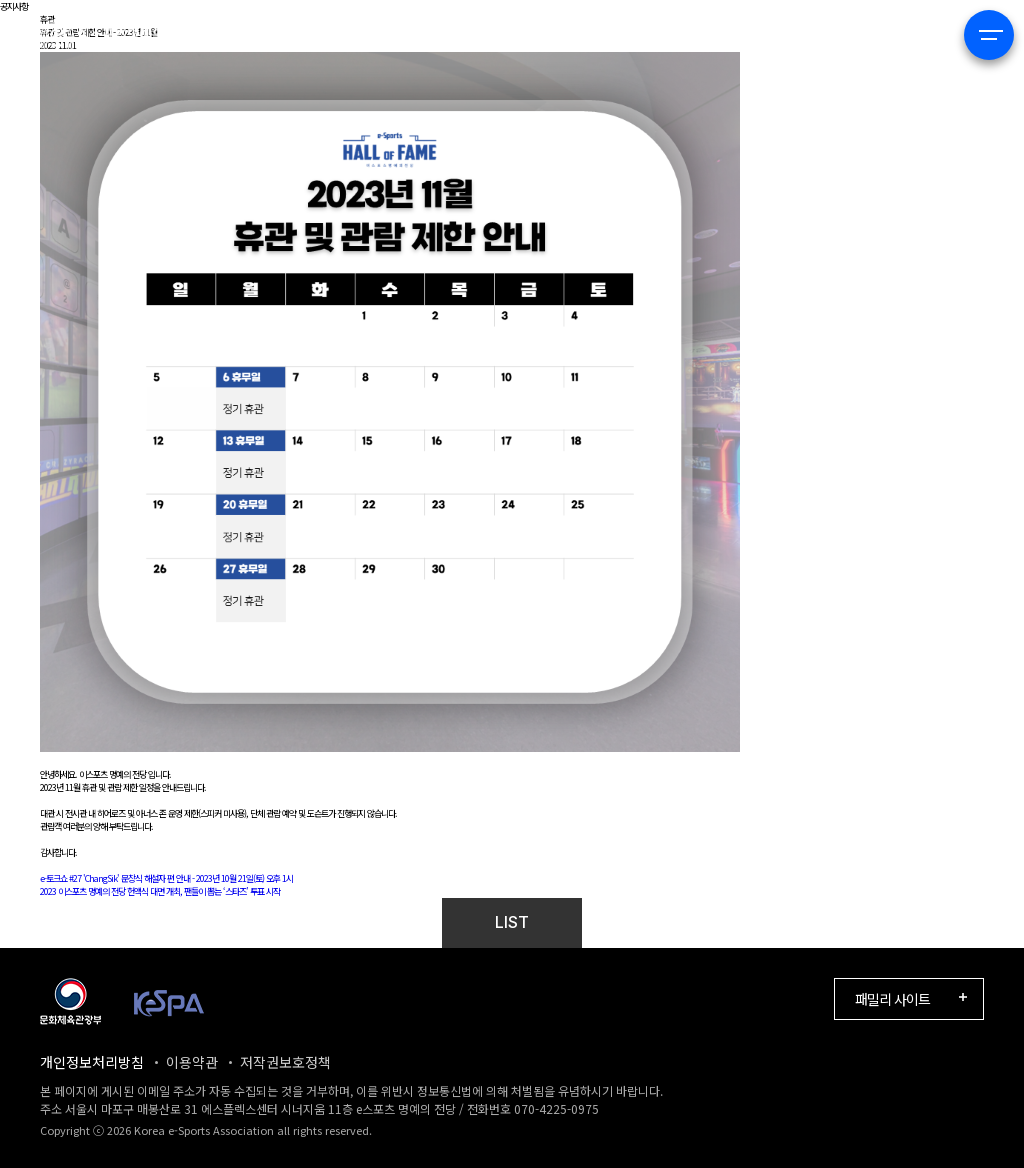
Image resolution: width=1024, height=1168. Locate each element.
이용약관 (192, 1062)
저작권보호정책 (285, 1062)
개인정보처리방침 (92, 1062)
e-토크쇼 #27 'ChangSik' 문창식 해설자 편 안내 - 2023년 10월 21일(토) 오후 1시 (166, 878)
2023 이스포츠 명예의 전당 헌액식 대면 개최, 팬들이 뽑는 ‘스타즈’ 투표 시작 (160, 891)
